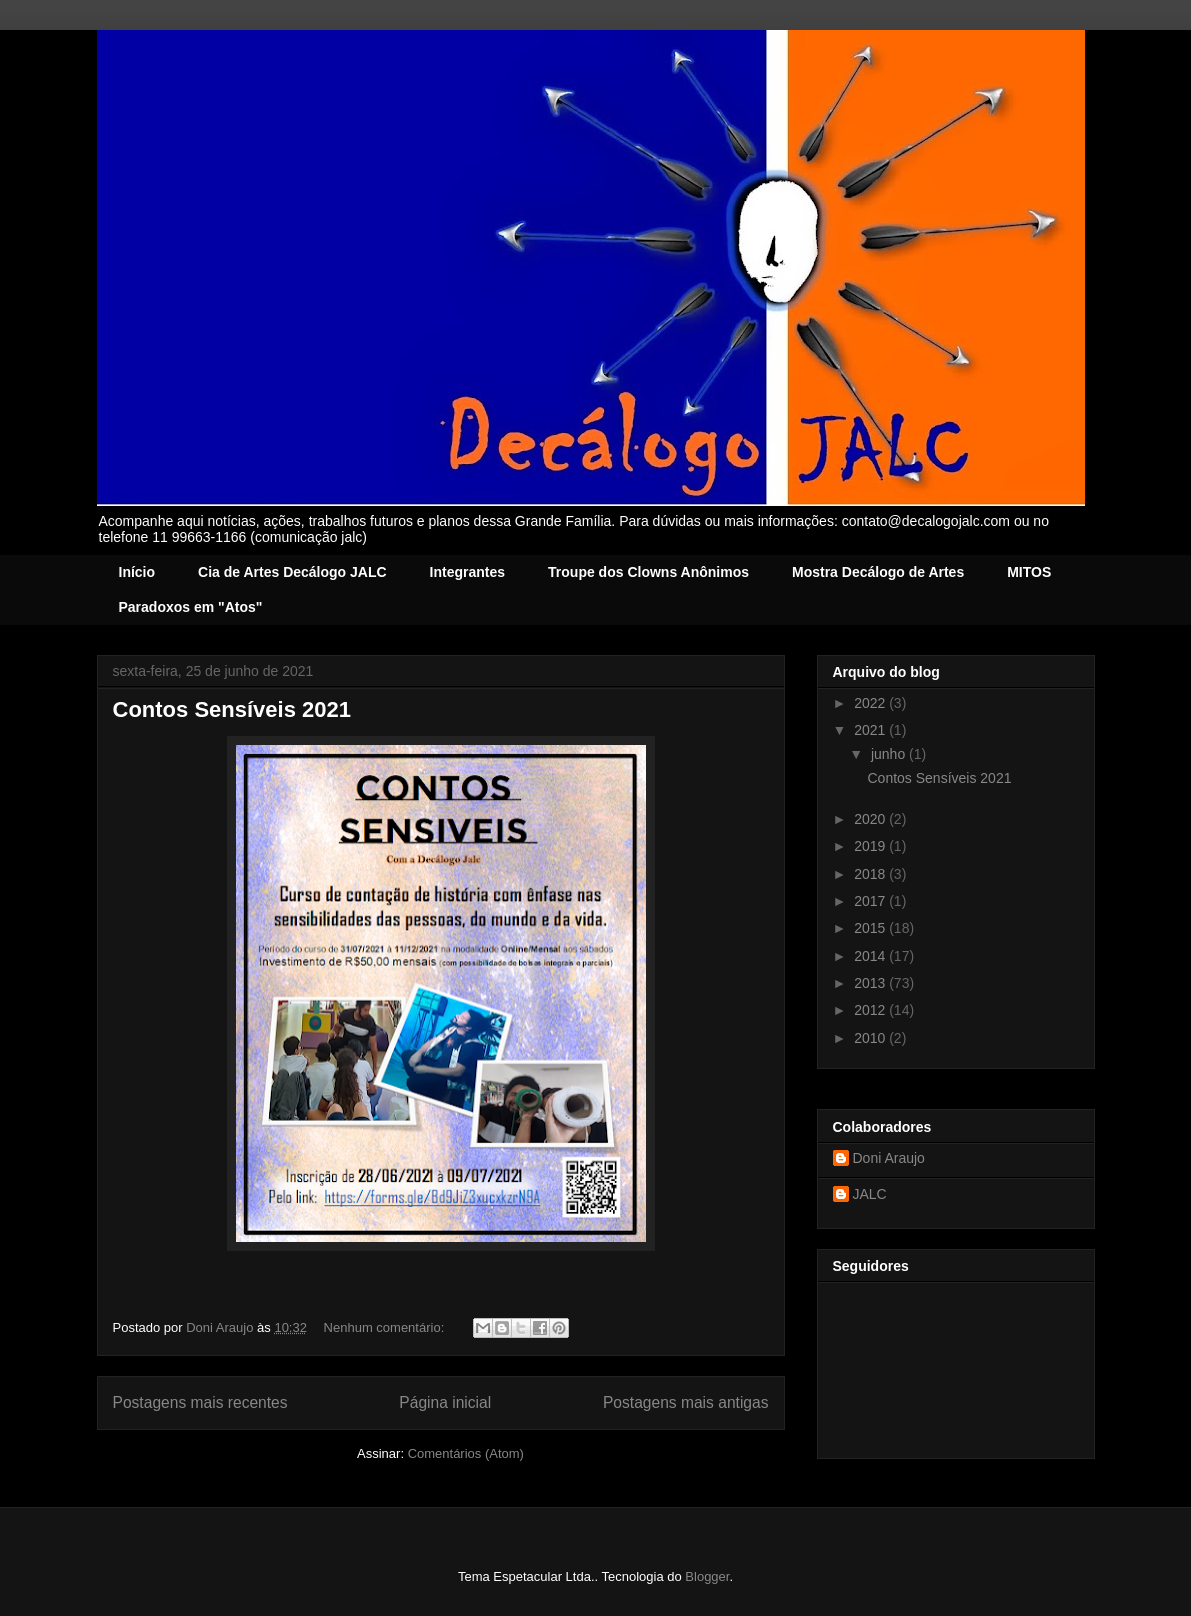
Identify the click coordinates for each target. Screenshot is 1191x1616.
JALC (870, 1194)
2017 (871, 901)
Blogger (707, 1576)
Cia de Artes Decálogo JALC (292, 572)
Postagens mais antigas (686, 1402)
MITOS (1029, 572)
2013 (871, 983)
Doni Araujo (889, 1158)
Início (137, 572)
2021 (871, 730)
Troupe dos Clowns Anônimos (648, 572)
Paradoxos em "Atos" (191, 607)
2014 (871, 956)
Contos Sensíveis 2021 (232, 709)
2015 (871, 928)
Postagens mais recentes (200, 1402)
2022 (871, 703)
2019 (871, 846)
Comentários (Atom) (466, 1453)
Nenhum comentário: (386, 1327)
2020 (871, 819)
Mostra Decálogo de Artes (878, 572)
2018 (871, 874)
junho (890, 754)
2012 (871, 1010)
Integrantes (467, 572)
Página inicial (445, 1402)
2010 (871, 1038)
